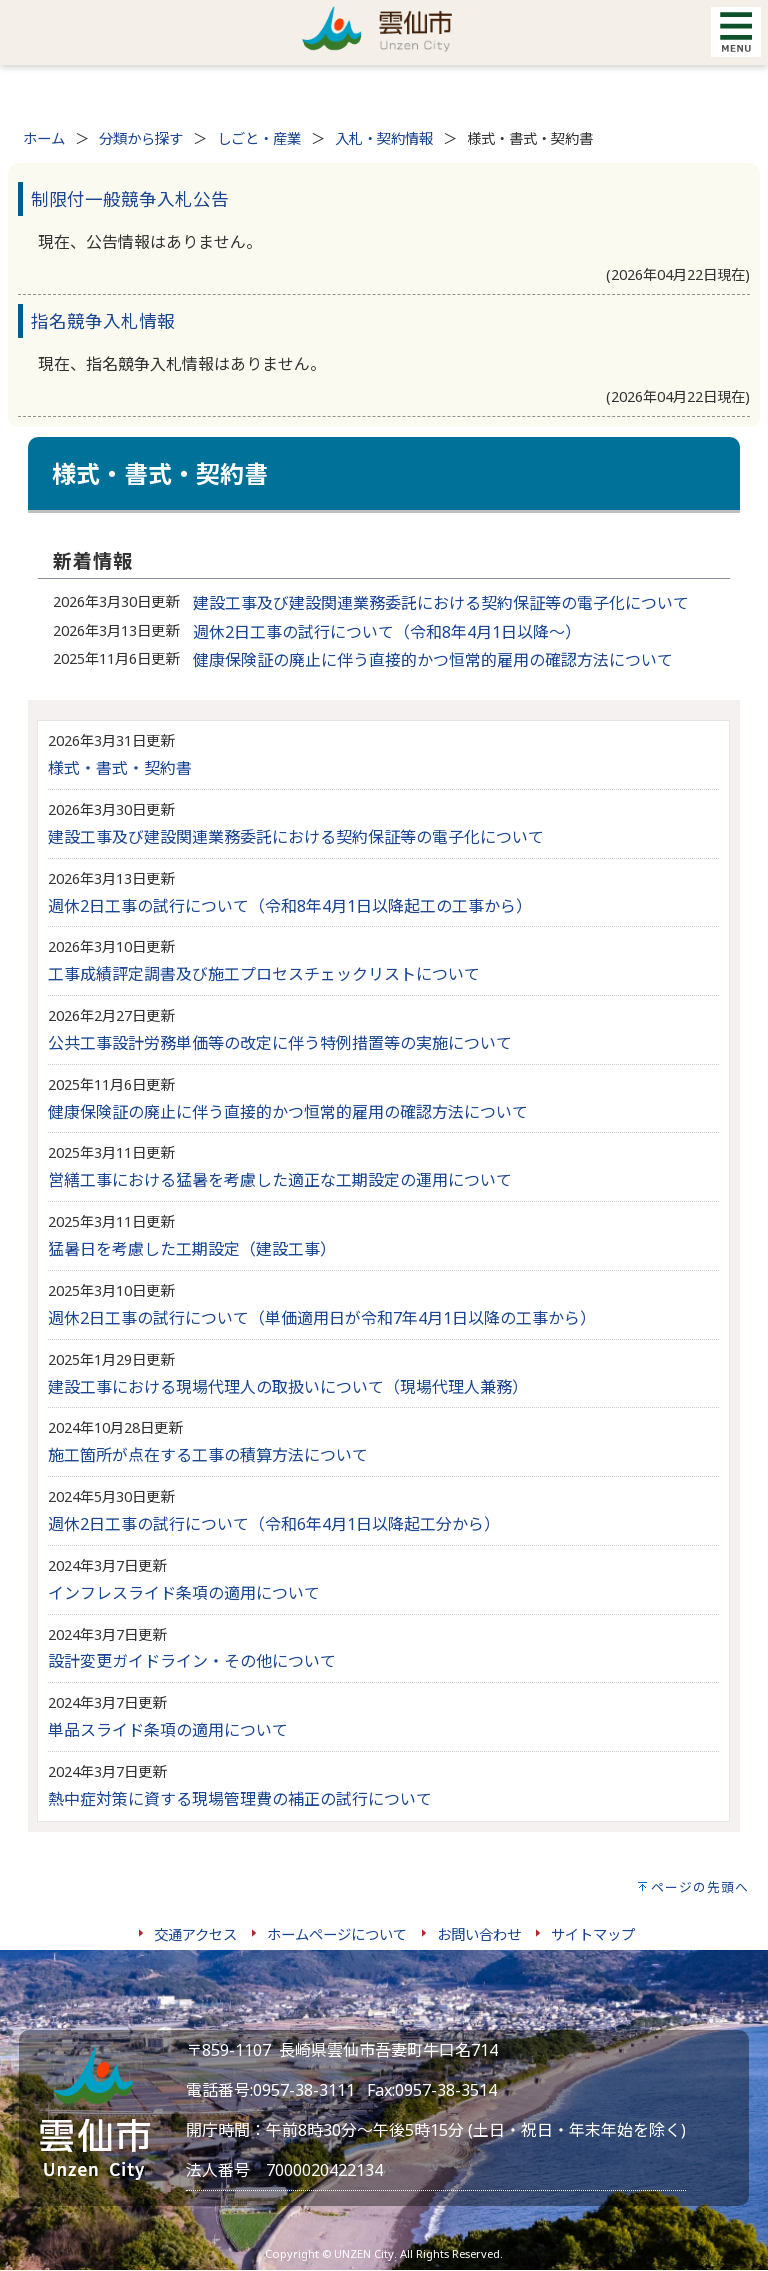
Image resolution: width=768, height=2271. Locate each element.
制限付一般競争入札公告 (130, 199)
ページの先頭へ (700, 1887)
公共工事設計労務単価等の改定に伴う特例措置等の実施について (280, 1043)
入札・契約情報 (384, 138)
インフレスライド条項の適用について (184, 1593)
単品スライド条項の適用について (168, 1730)
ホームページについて (337, 1934)
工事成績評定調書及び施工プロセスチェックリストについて (264, 974)
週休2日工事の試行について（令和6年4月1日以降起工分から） (274, 1524)
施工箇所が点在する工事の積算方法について (208, 1455)
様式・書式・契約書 (120, 768)
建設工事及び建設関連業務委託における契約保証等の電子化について (441, 603)
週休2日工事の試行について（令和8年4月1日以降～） (387, 632)
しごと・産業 (259, 138)
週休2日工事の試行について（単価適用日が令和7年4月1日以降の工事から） (322, 1318)
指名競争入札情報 (103, 321)
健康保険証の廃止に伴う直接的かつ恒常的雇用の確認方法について (433, 660)
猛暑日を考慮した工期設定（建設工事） (192, 1249)
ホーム (44, 138)
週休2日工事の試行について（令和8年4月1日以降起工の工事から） (290, 906)
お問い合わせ (479, 1934)
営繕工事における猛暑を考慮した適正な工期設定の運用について (280, 1180)
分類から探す (141, 138)
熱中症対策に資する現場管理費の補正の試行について (240, 1799)
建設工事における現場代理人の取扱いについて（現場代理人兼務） (288, 1387)
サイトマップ (593, 1934)
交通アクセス (195, 1934)
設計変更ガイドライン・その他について (192, 1661)
